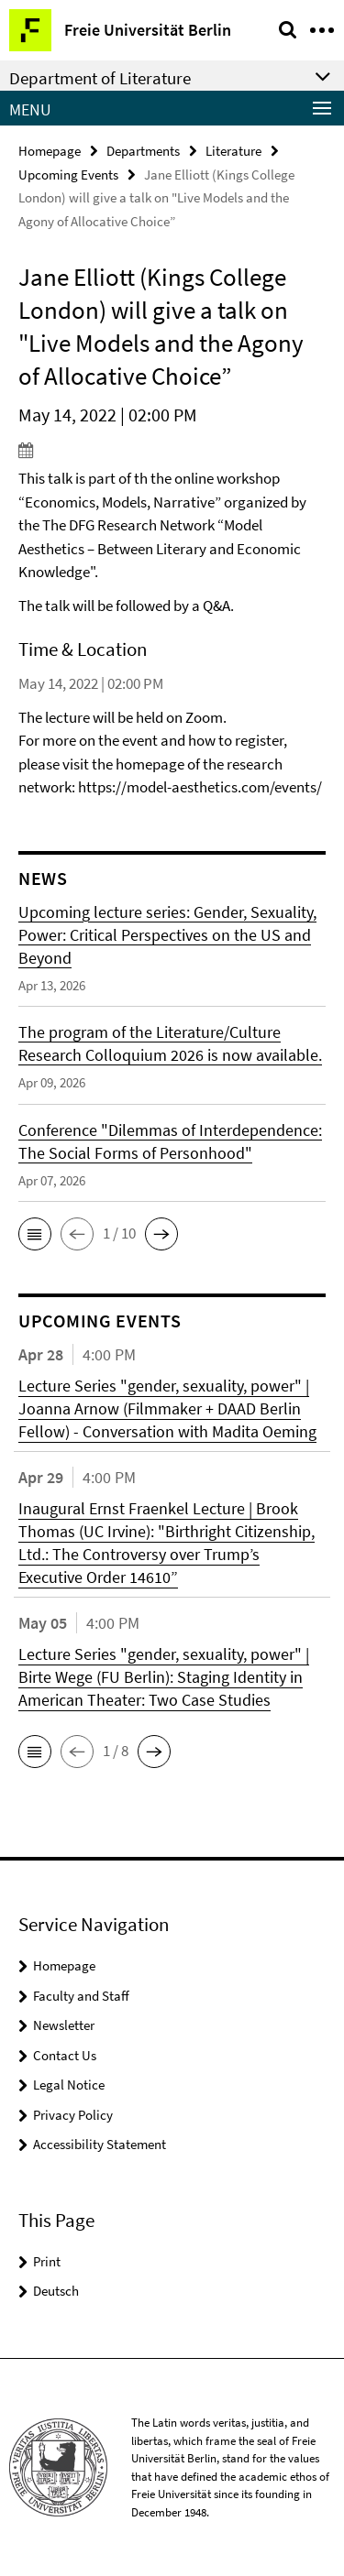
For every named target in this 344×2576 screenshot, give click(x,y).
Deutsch (56, 2290)
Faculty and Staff (81, 1995)
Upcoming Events (68, 174)
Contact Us (64, 2055)
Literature (233, 150)
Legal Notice (69, 2084)
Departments (143, 150)
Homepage (49, 150)
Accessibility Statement (99, 2144)
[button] (34, 1234)
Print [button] (47, 2261)
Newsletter (63, 2025)
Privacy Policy (73, 2114)
